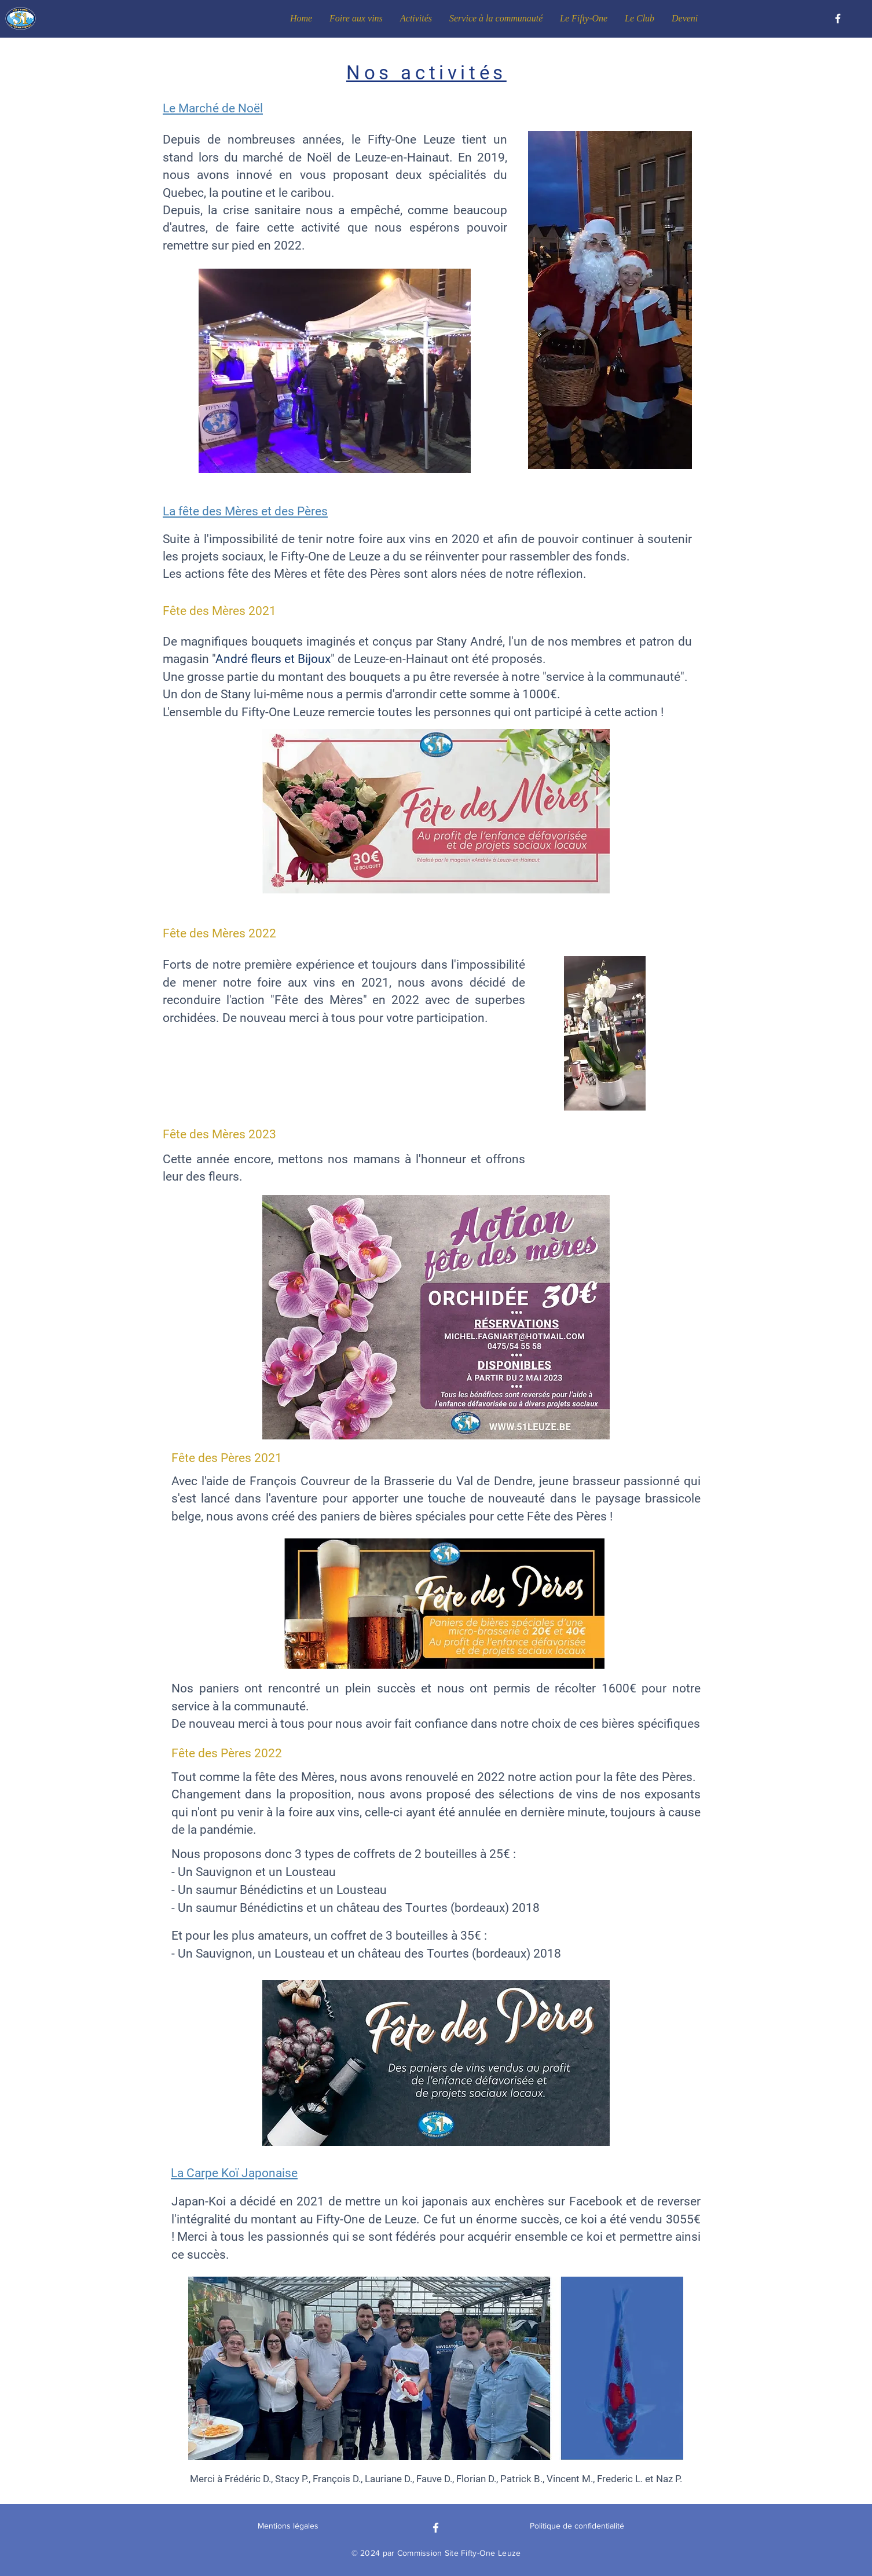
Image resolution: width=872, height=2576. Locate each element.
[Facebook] (837, 18)
